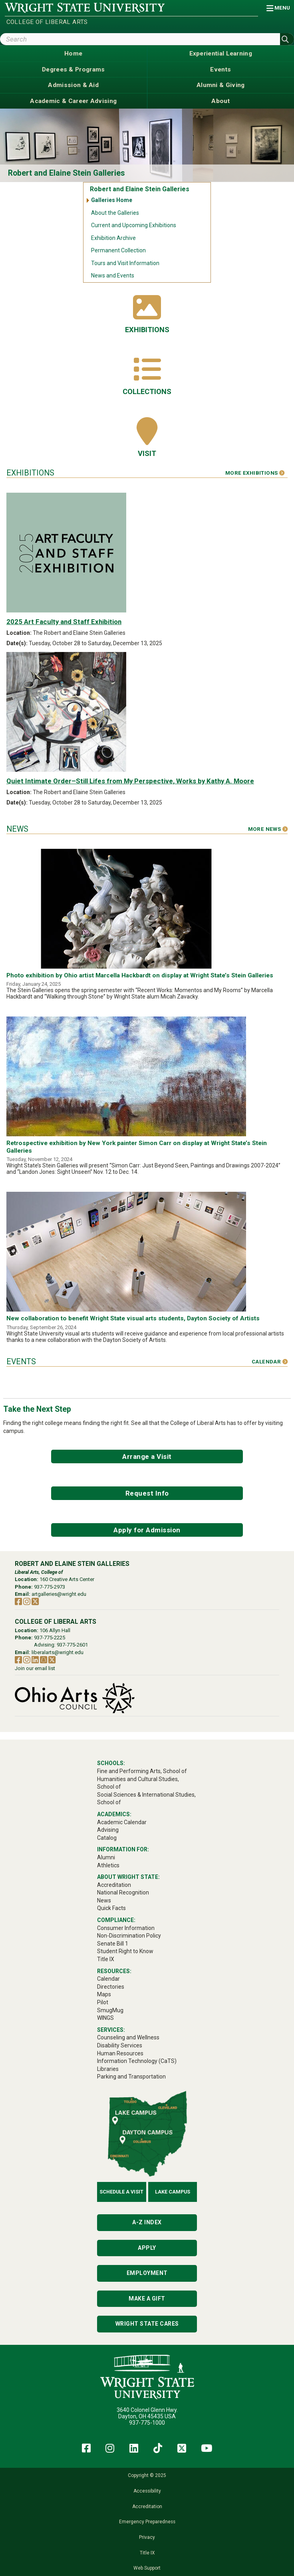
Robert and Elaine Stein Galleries (66, 173)
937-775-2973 (49, 1587)
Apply (147, 2248)
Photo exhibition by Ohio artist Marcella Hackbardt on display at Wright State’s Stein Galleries (139, 975)
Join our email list (35, 1668)
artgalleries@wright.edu (59, 1594)
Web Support (147, 2568)
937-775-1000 (147, 2422)
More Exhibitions (254, 473)
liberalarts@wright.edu (57, 1652)
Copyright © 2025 (147, 2475)
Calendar (270, 1362)
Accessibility (147, 2491)
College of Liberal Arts (47, 22)
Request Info (147, 1493)
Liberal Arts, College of (39, 1572)
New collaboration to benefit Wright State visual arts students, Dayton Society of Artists (133, 1318)
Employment (147, 2273)
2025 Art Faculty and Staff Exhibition (63, 622)
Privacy (147, 2537)
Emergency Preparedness (147, 2521)
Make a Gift (147, 2298)
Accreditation (147, 2506)
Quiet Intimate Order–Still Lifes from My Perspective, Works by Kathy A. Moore (130, 781)
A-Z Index (147, 2222)
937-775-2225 (49, 1638)
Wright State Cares (147, 2323)
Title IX (147, 2553)
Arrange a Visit (147, 1456)
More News (268, 829)
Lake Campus (172, 2192)
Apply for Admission (147, 1530)
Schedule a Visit (121, 2192)
